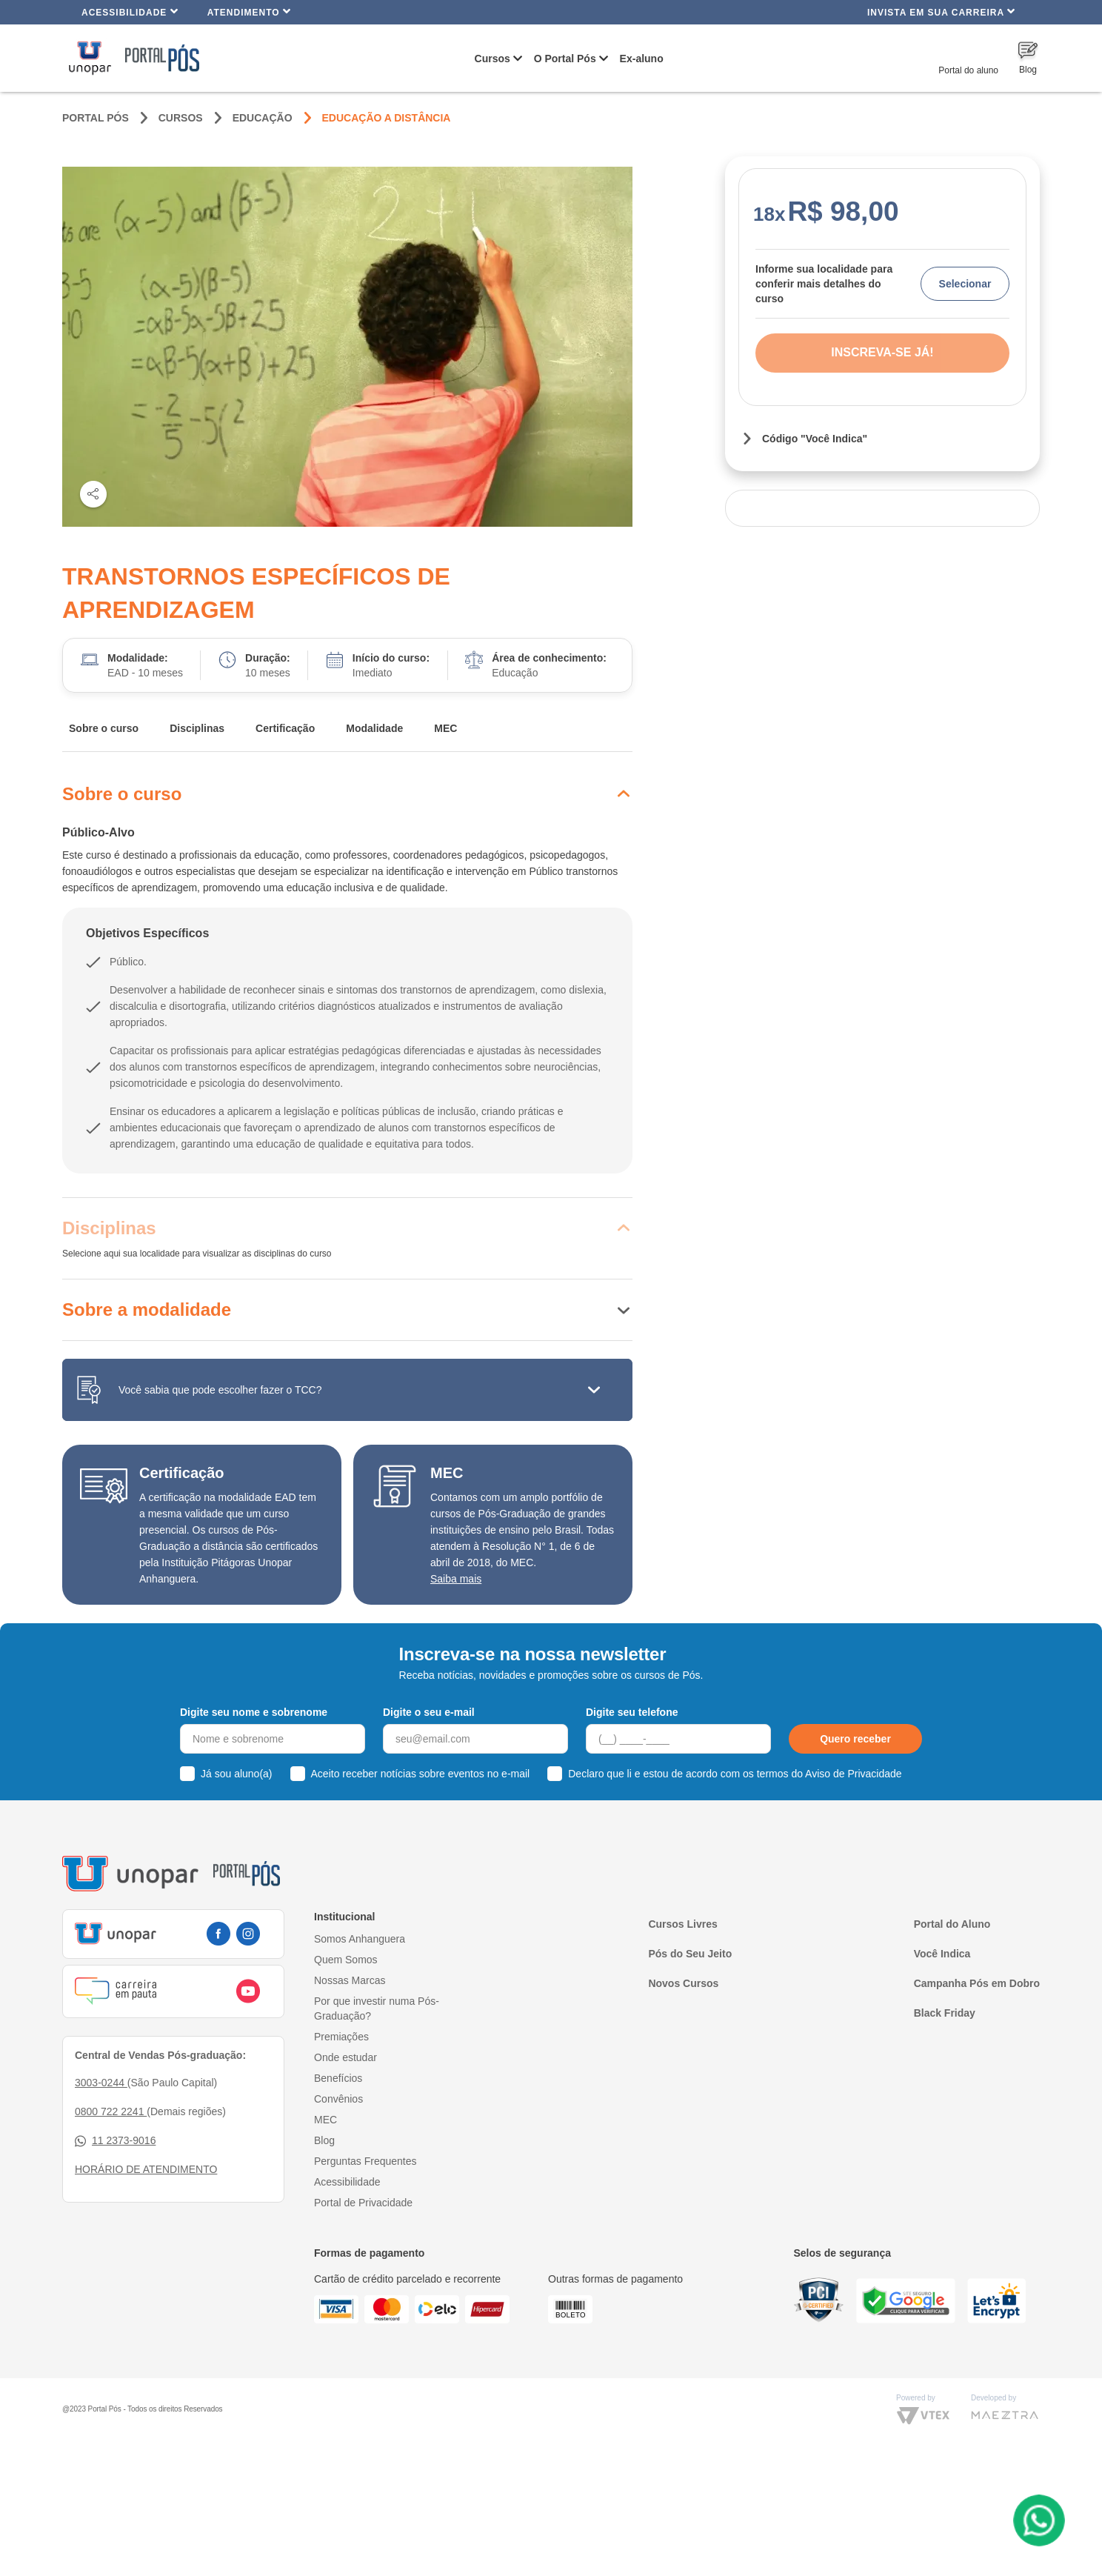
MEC (445, 728)
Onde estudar (345, 2057)
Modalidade (374, 728)
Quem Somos (346, 1960)
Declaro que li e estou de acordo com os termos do (734, 1774)
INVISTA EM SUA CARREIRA (941, 11)
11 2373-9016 (115, 2140)
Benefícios (338, 2078)
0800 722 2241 (111, 2111)
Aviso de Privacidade (853, 1774)
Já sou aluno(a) (237, 1774)
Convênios (338, 2099)
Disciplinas (197, 728)
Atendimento (249, 11)
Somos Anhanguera (359, 1939)
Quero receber (855, 1739)
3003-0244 (101, 2083)
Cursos (492, 58)
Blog (324, 2140)
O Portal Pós (565, 58)
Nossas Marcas (349, 1980)
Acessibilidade (129, 11)
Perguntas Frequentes (365, 2161)
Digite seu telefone (632, 1712)
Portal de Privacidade (363, 2203)
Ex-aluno (642, 58)
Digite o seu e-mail (429, 1712)
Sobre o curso (103, 728)
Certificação (285, 728)
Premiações (341, 2037)
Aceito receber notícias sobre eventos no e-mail (420, 1774)
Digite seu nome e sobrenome (253, 1712)
